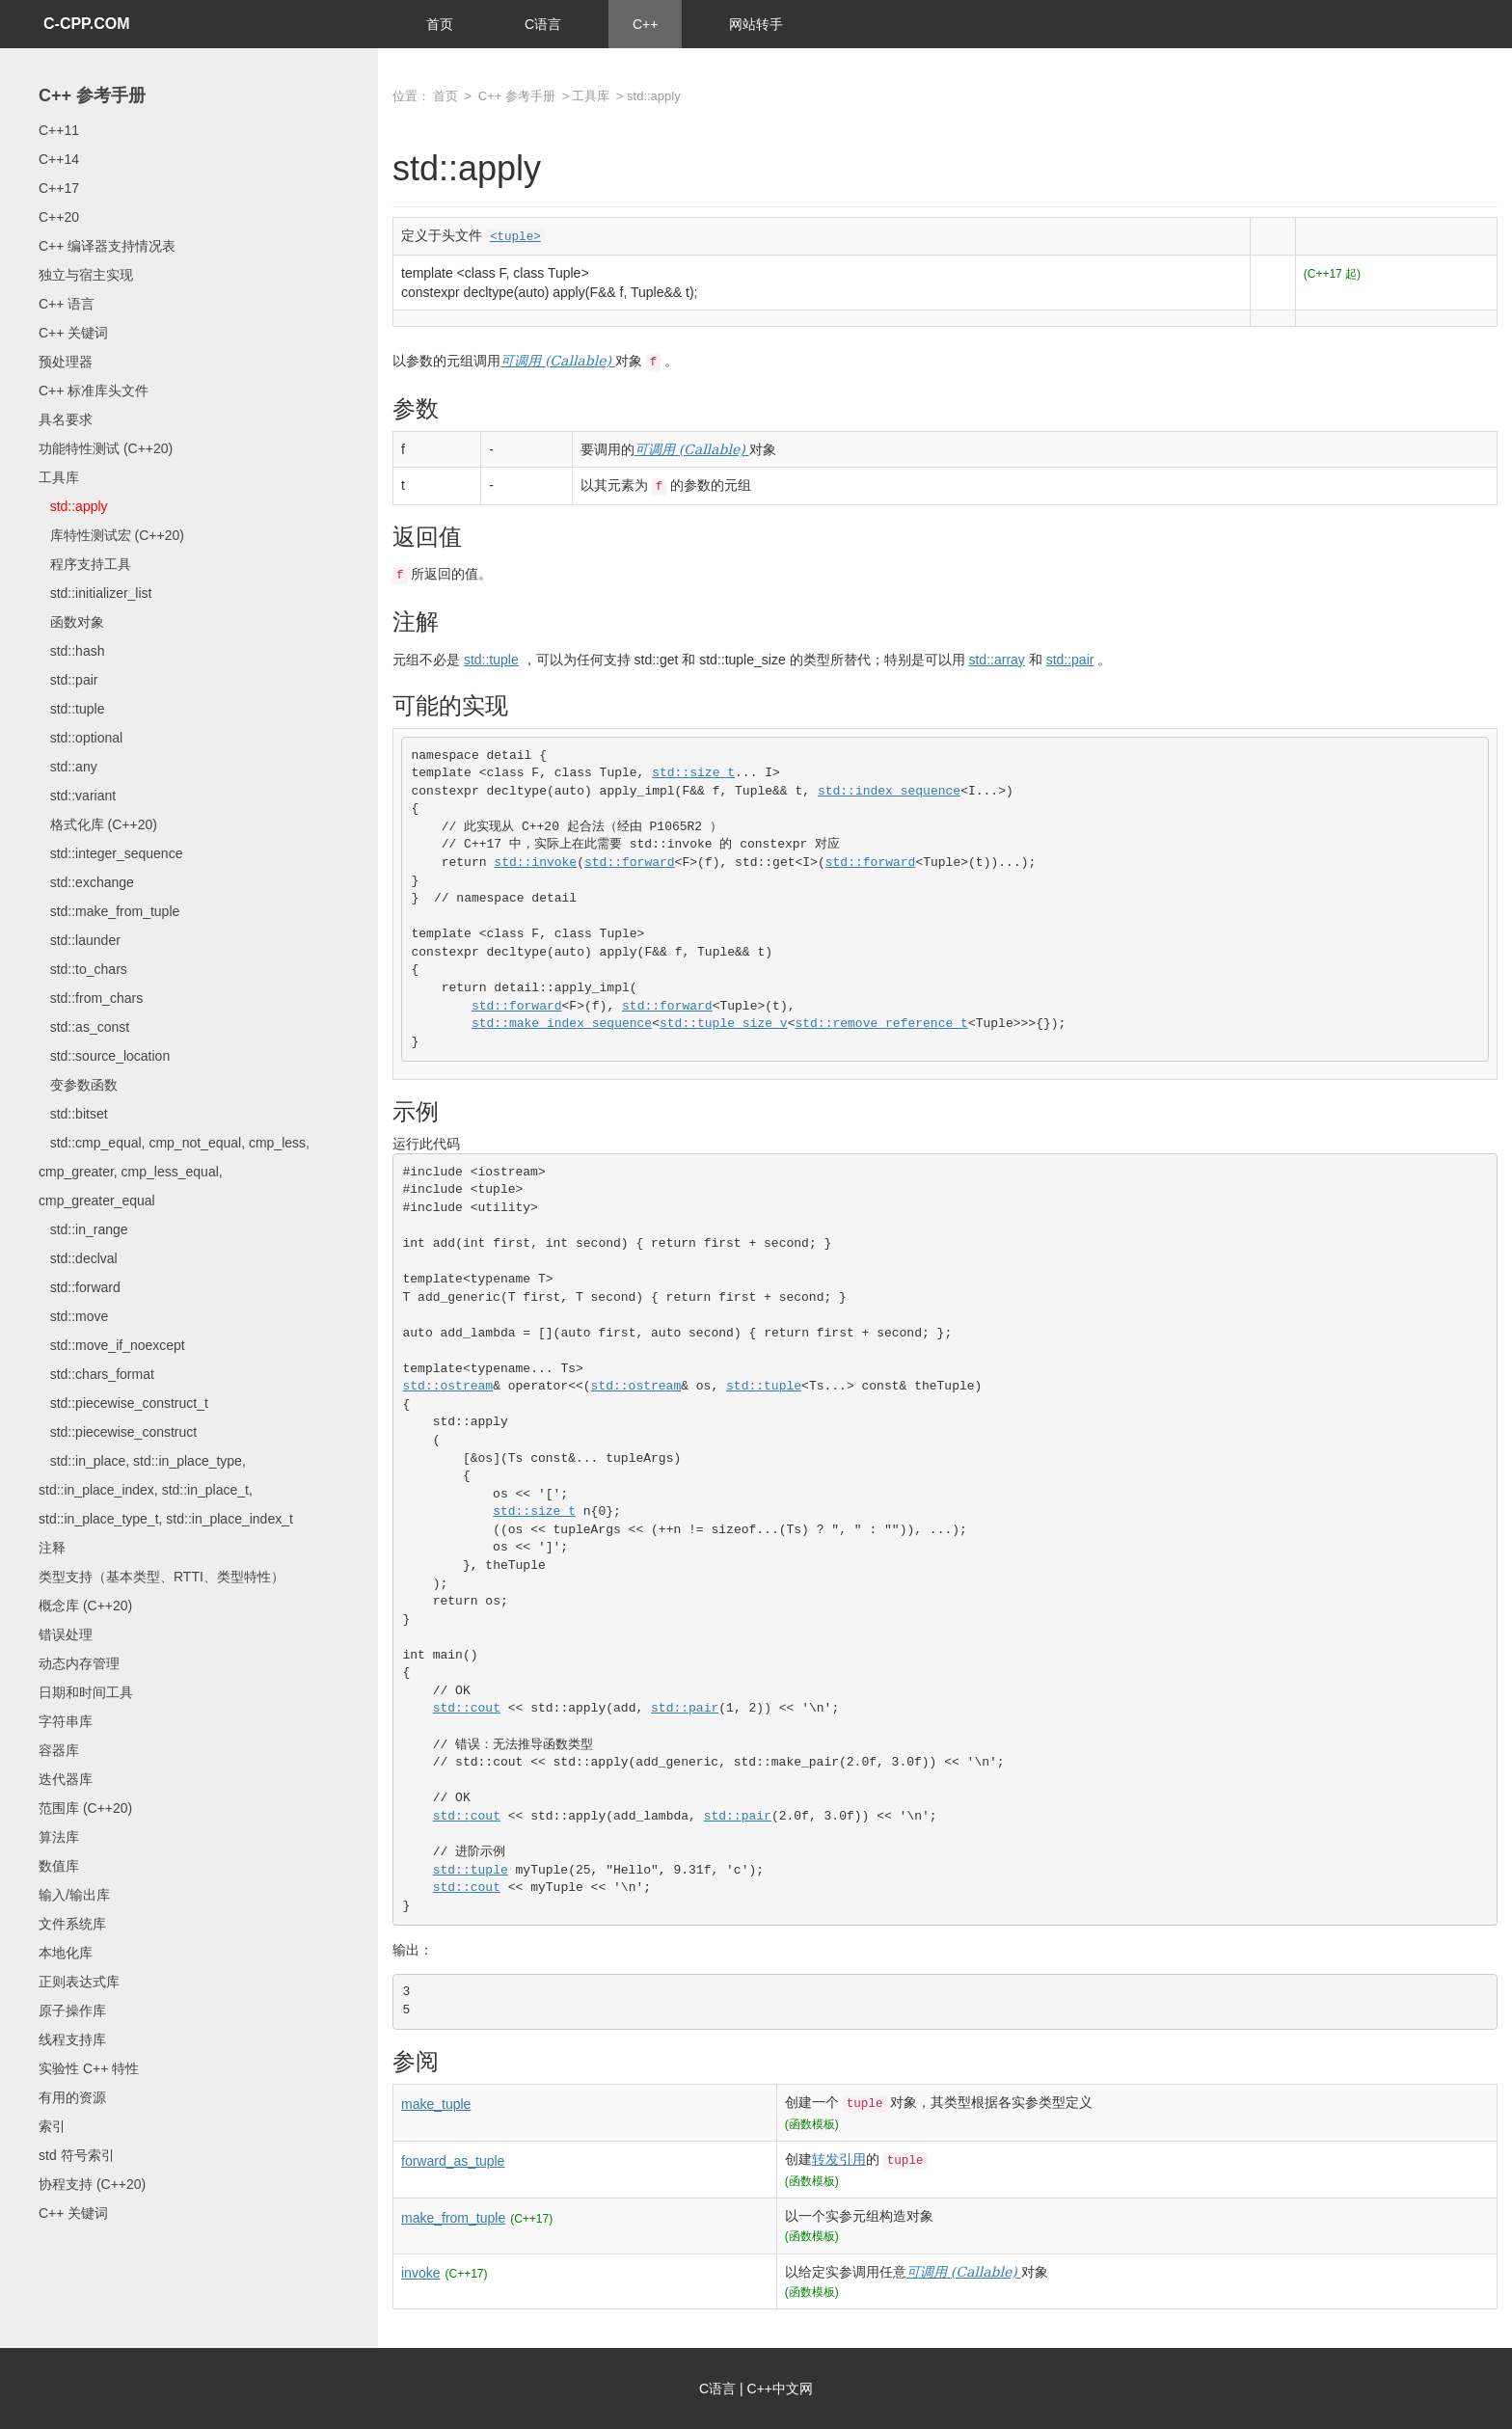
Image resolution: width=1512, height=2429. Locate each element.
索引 (52, 2126)
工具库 (59, 477)
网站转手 (756, 24)
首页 (439, 24)
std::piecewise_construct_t (123, 1403)
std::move (73, 1316)
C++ (645, 24)
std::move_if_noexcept (112, 1345)
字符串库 (66, 1721)
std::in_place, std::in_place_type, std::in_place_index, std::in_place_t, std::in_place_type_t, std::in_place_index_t (166, 1489)
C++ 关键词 (73, 332)
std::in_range (83, 1229)
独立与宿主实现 (86, 275)
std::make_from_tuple (109, 911)
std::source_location (104, 1056)
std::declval (78, 1258)
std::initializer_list (95, 593)
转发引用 (839, 2159)
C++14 (59, 159)
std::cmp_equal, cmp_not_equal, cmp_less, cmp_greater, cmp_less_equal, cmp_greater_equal (174, 1171)
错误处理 (66, 1634)
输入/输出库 (74, 1895)
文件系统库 (72, 1923)
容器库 (59, 1750)
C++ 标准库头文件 (93, 390)
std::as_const (84, 1027)
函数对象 (71, 622)
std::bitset (73, 1113)
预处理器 (66, 361)
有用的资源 (72, 2097)
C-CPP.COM (86, 23)
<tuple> (515, 237)
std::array (996, 659)
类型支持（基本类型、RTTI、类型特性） (161, 1576)
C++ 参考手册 (92, 95)
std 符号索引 (77, 2155)
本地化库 (66, 1952)
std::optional (80, 737)
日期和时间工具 (86, 1692)
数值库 (59, 1866)
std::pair (68, 680)
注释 (52, 1547)
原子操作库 (72, 2010)
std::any (68, 766)
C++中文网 (780, 2388)
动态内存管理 (79, 1663)
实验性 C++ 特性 (89, 2068)
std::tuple (71, 708)
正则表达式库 (79, 1981)
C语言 (543, 24)
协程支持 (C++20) (92, 2184)
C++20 (59, 217)
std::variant (77, 795)
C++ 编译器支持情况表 (107, 246)
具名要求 (66, 419)
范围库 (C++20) (85, 1808)
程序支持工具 (85, 564)
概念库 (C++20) (85, 1605)
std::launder (80, 940)
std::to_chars (83, 969)
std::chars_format (96, 1374)
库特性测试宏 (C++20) (111, 535)
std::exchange (86, 882)
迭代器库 (66, 1779)
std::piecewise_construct (118, 1432)
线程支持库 (72, 2039)
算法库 (59, 1837)
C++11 (59, 130)
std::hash (71, 651)
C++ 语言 (66, 303)
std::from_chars (91, 998)
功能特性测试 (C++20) (106, 448)
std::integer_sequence (110, 853)
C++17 (59, 188)
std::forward (80, 1287)
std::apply (73, 506)
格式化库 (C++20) (98, 824)
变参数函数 (78, 1085)
